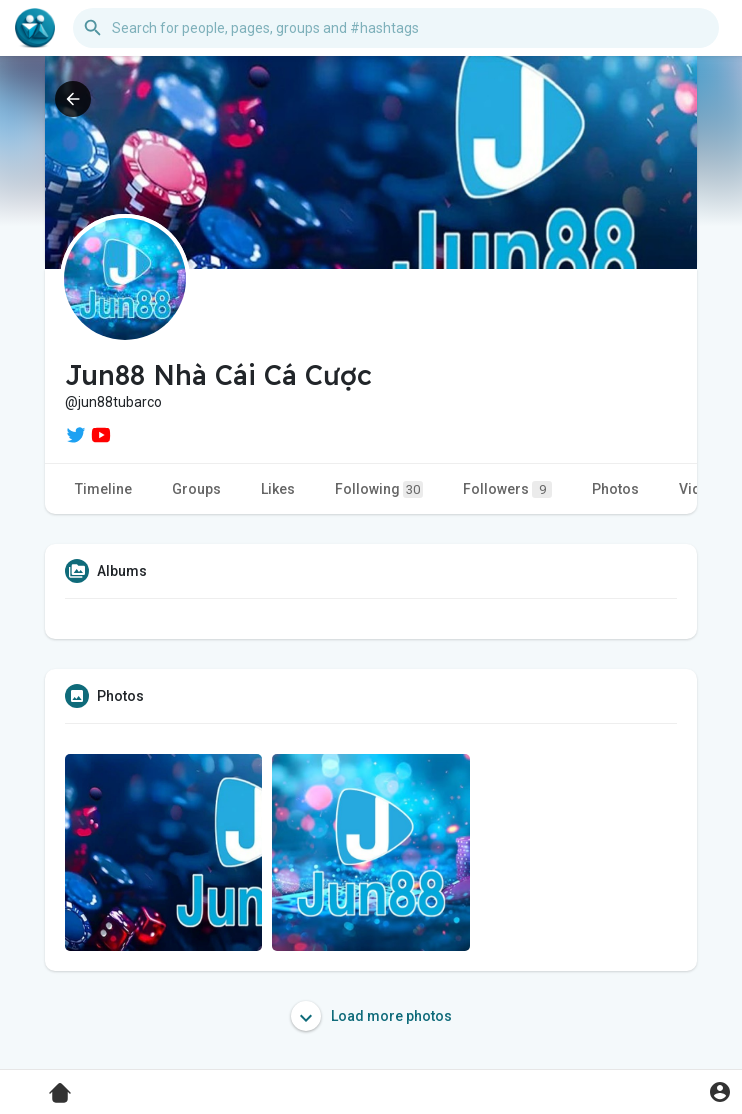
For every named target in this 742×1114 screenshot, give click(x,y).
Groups (196, 489)
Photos (615, 489)
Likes (278, 489)
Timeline (103, 489)
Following (379, 489)
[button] (396, 28)
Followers (507, 489)
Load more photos (371, 1016)
